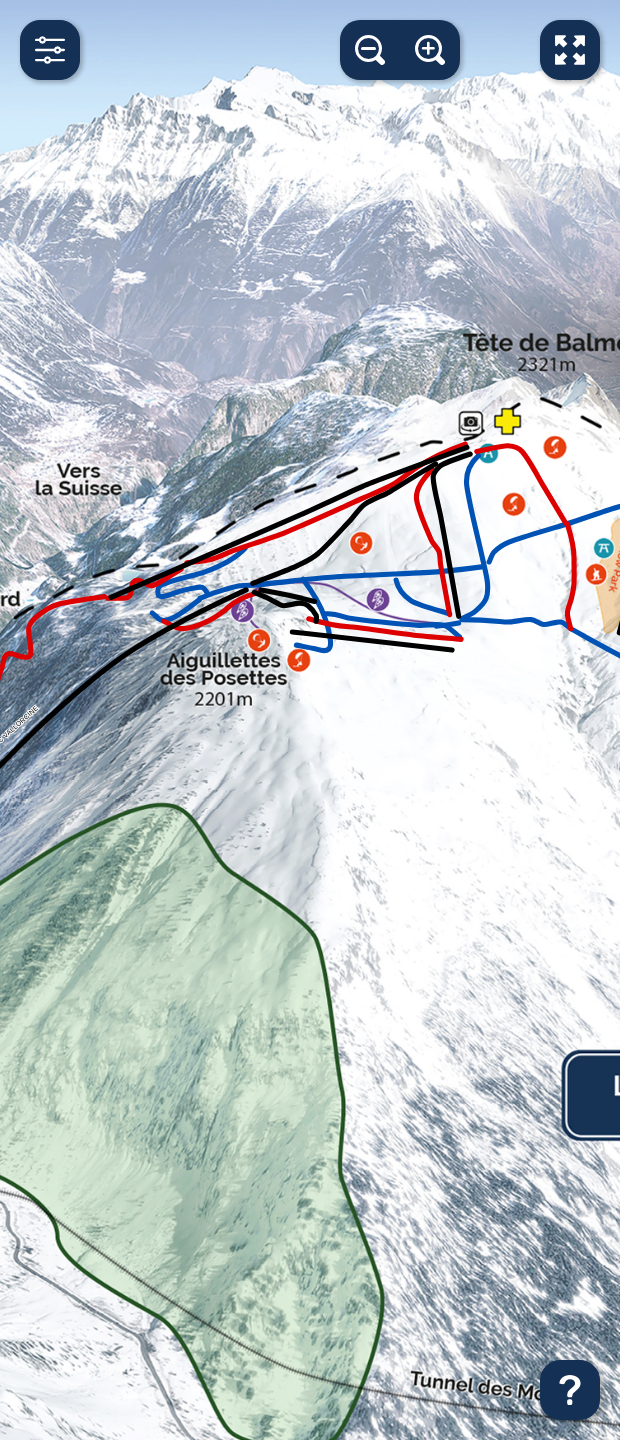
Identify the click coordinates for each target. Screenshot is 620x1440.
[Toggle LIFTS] (40, 379)
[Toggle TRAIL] (40, 428)
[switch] (261, 284)
